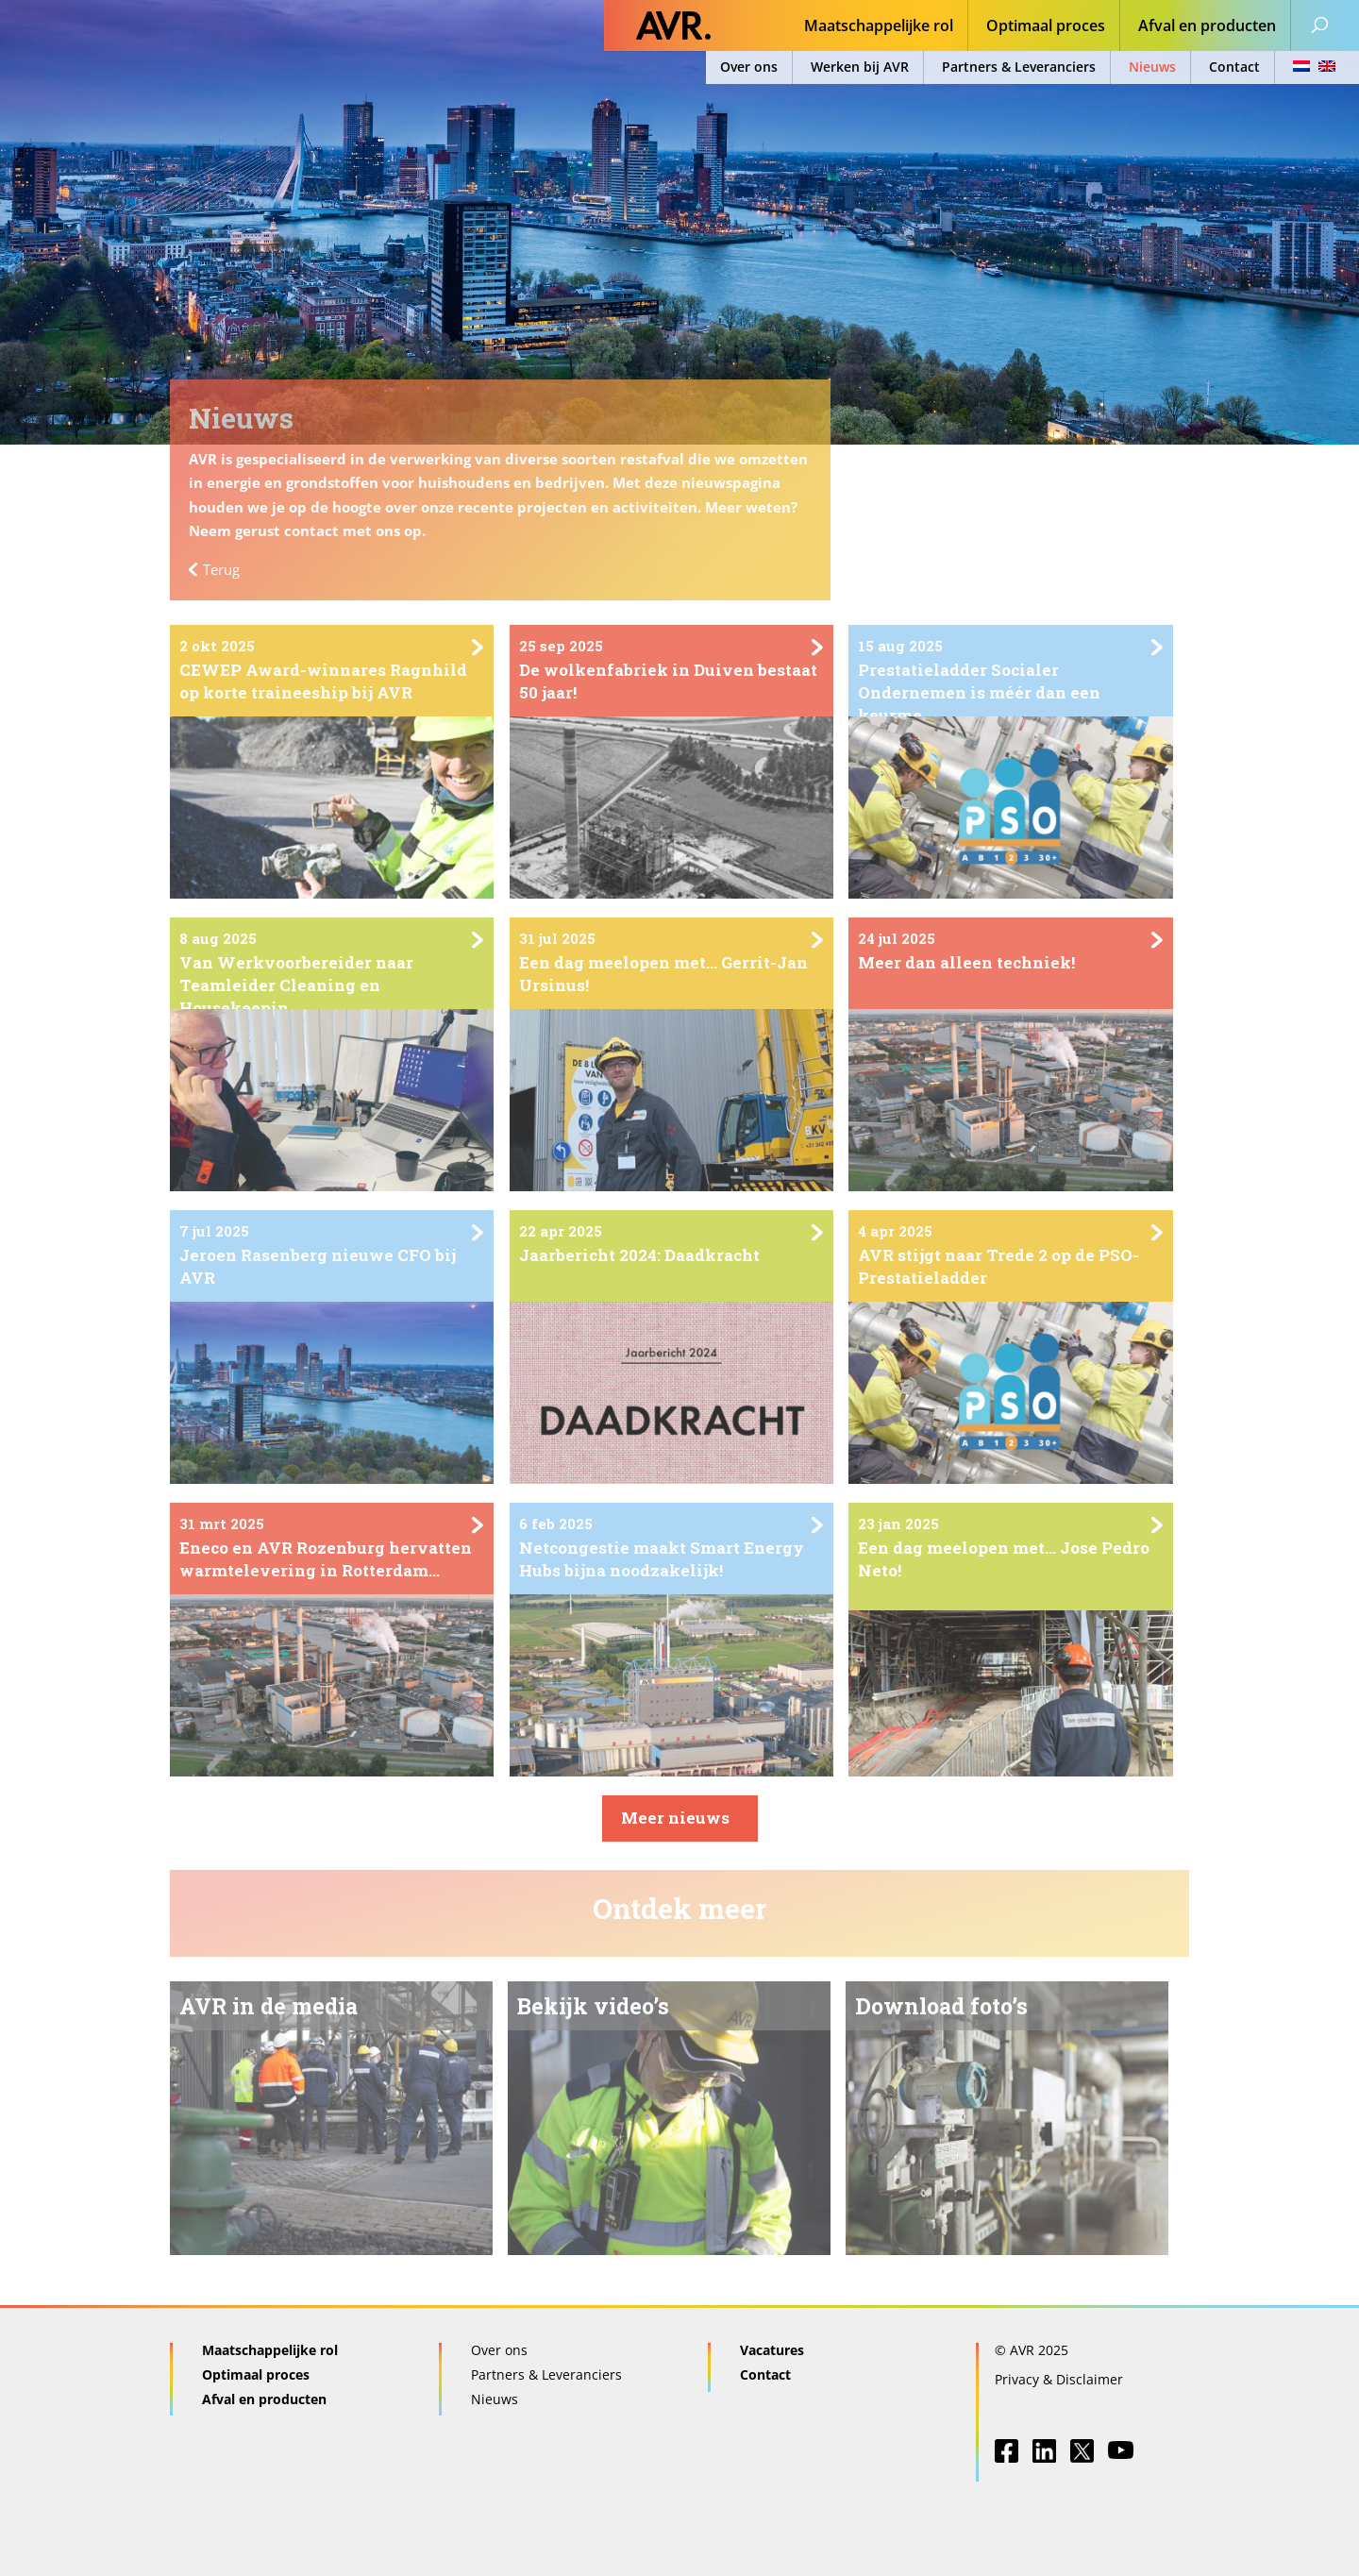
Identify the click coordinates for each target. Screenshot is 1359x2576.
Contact (1234, 67)
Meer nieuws (675, 1817)
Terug (221, 569)
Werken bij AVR (860, 67)
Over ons (749, 67)
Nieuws (1152, 67)
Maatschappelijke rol (878, 27)
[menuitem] (1308, 67)
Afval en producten (1207, 27)
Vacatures (772, 2350)
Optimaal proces (1045, 27)
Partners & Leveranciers (1019, 67)
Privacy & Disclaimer (1059, 2379)
